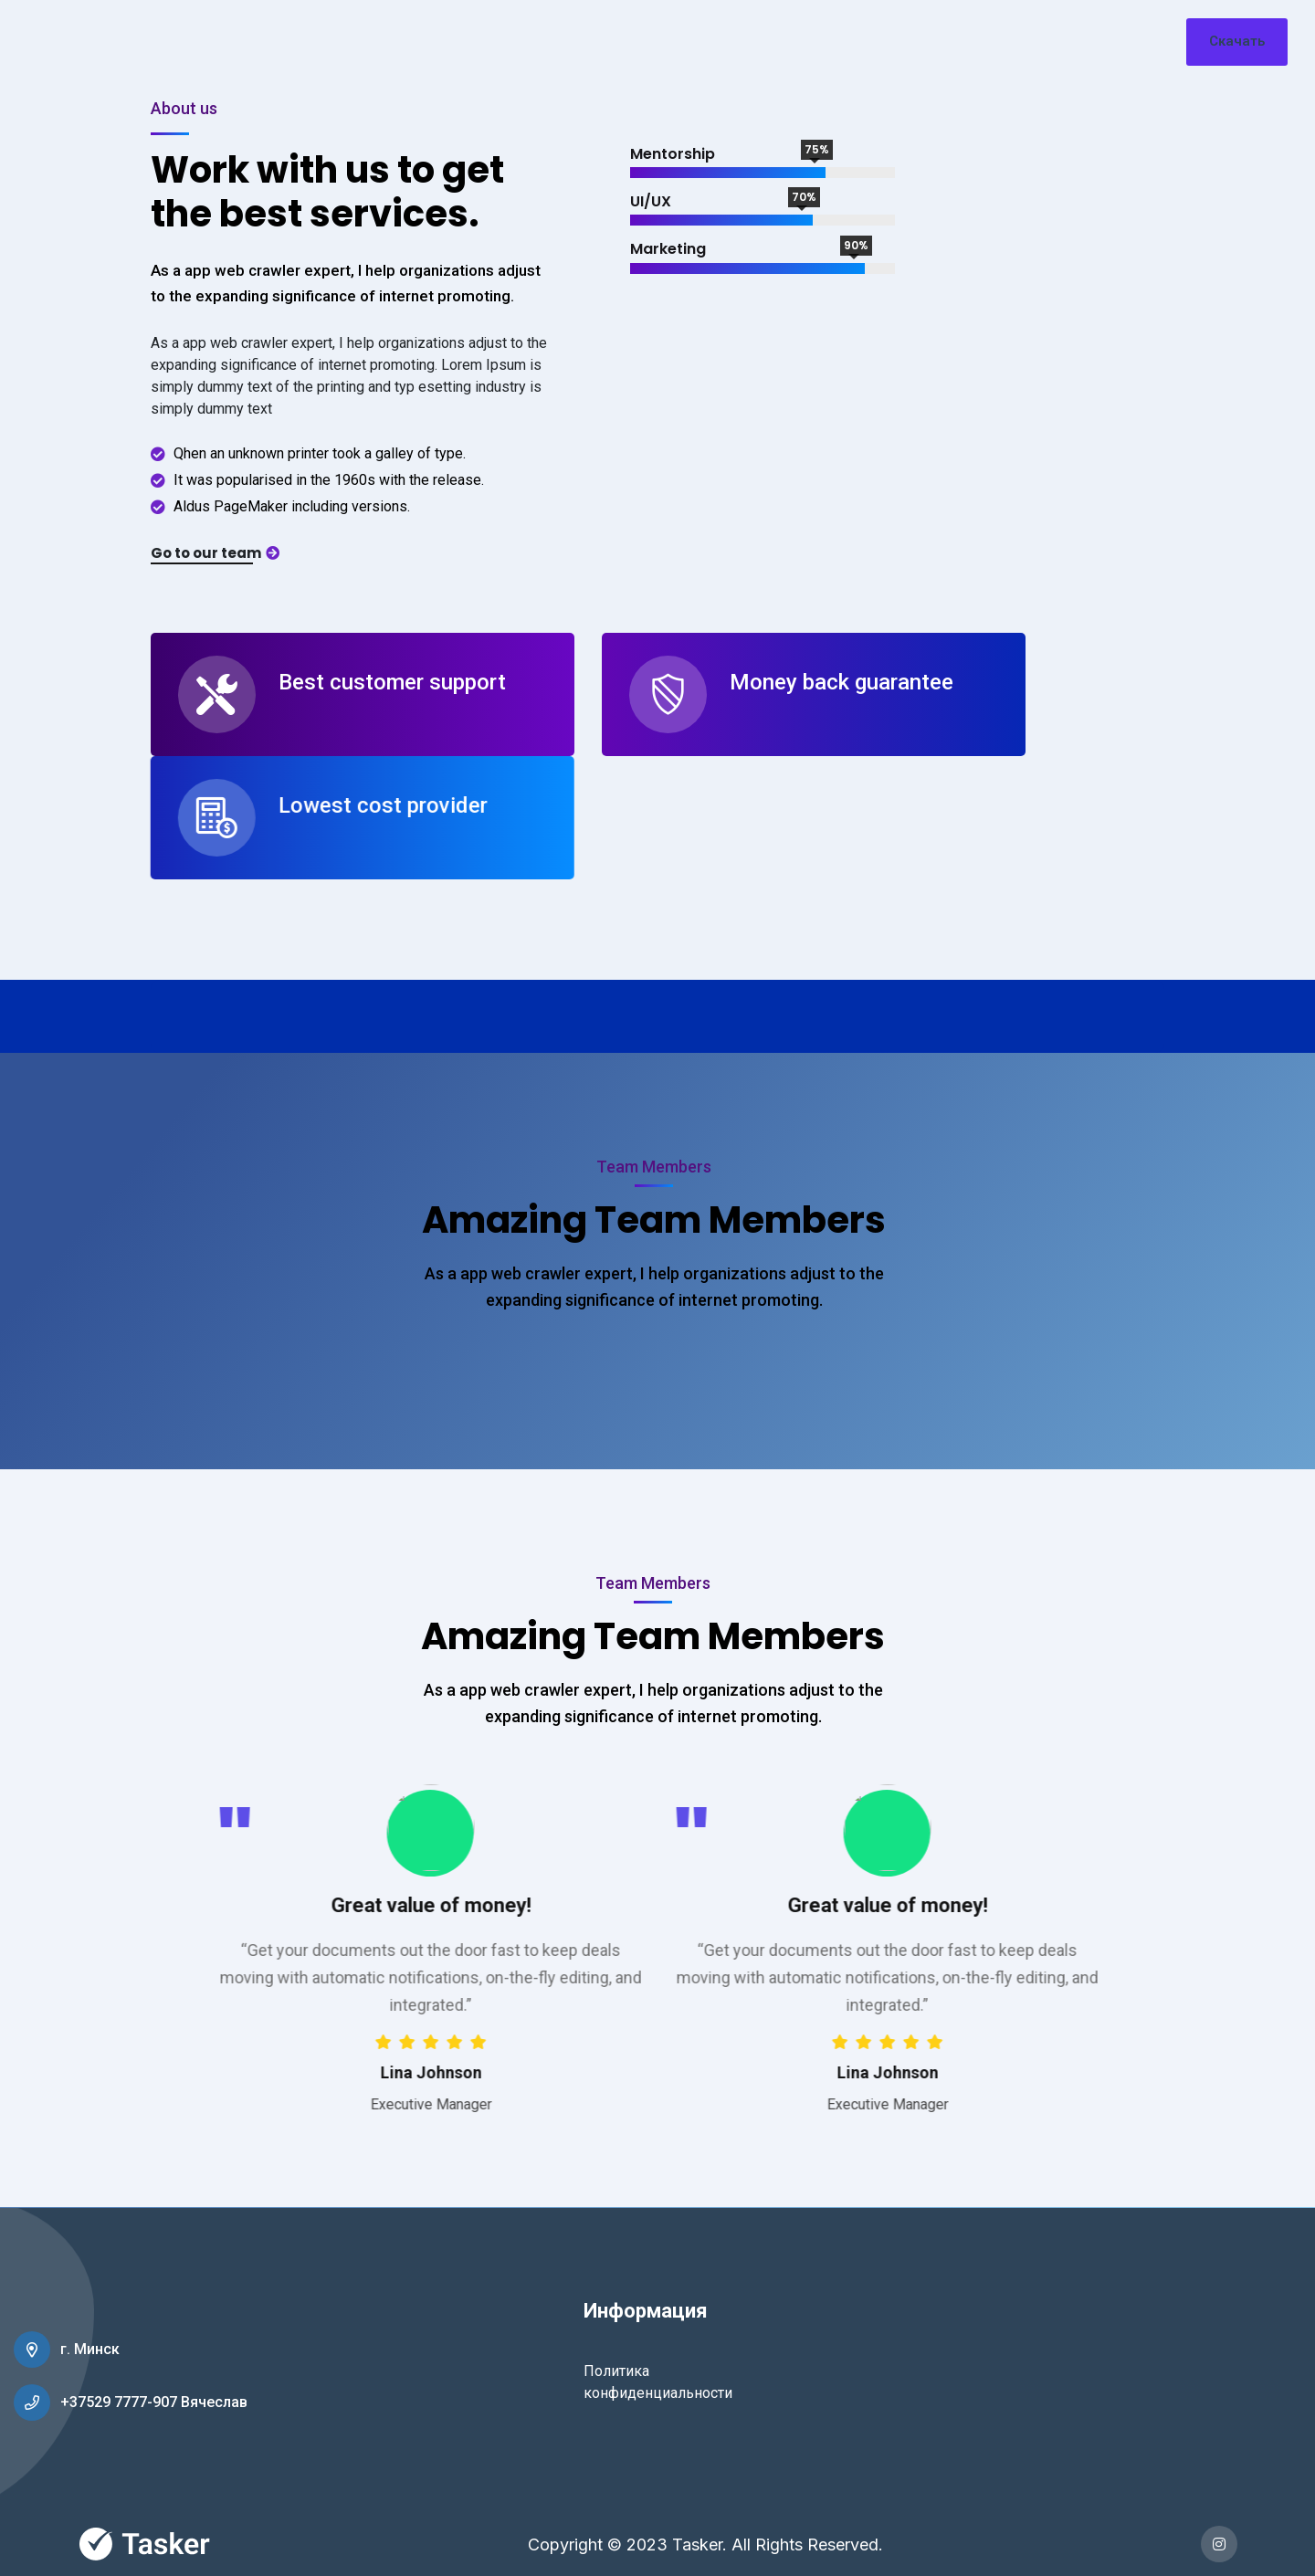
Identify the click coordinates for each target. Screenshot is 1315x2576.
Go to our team (215, 553)
